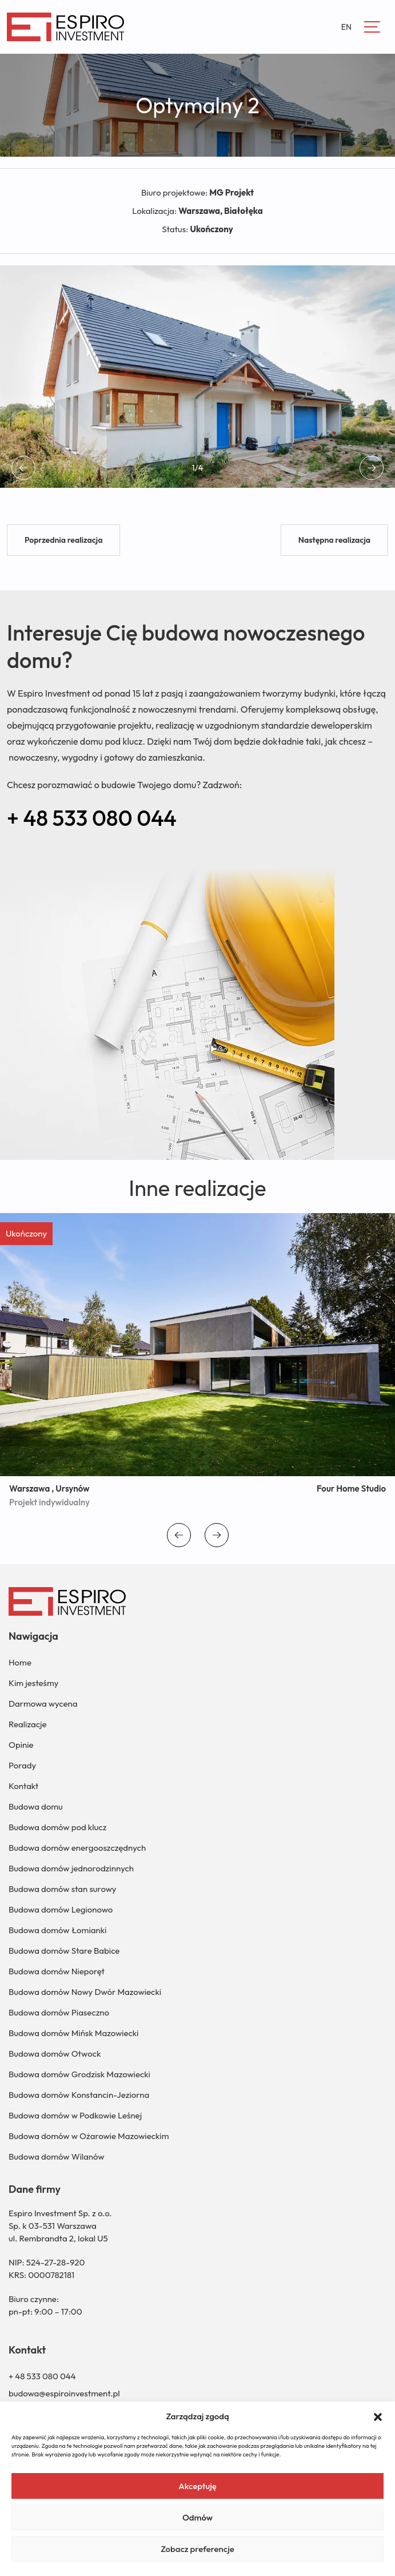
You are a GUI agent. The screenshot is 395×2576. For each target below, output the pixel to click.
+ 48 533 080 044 (92, 818)
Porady (22, 1765)
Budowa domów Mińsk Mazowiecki (73, 2033)
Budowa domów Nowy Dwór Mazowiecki (85, 1991)
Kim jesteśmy (33, 1682)
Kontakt (23, 1785)
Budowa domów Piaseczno (59, 2012)
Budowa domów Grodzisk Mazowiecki (79, 2074)
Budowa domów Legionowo (61, 1909)
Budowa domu (36, 1806)
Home (20, 1662)
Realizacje (28, 1724)
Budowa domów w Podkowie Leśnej (75, 2115)
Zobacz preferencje (197, 2548)
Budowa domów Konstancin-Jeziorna (79, 2094)
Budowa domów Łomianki (57, 1930)
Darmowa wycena (43, 1703)
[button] (378, 2416)
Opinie (21, 1744)
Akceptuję (197, 2485)
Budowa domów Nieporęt (57, 1971)
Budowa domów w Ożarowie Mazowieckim (89, 2135)
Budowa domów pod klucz (57, 1827)
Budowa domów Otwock (55, 2053)
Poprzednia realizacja (63, 540)
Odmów (197, 2517)
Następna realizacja (334, 540)
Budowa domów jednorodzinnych (71, 1868)
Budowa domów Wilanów (57, 2156)
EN (346, 27)
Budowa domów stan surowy (62, 1888)
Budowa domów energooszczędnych (77, 1847)
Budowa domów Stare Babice (64, 1950)
